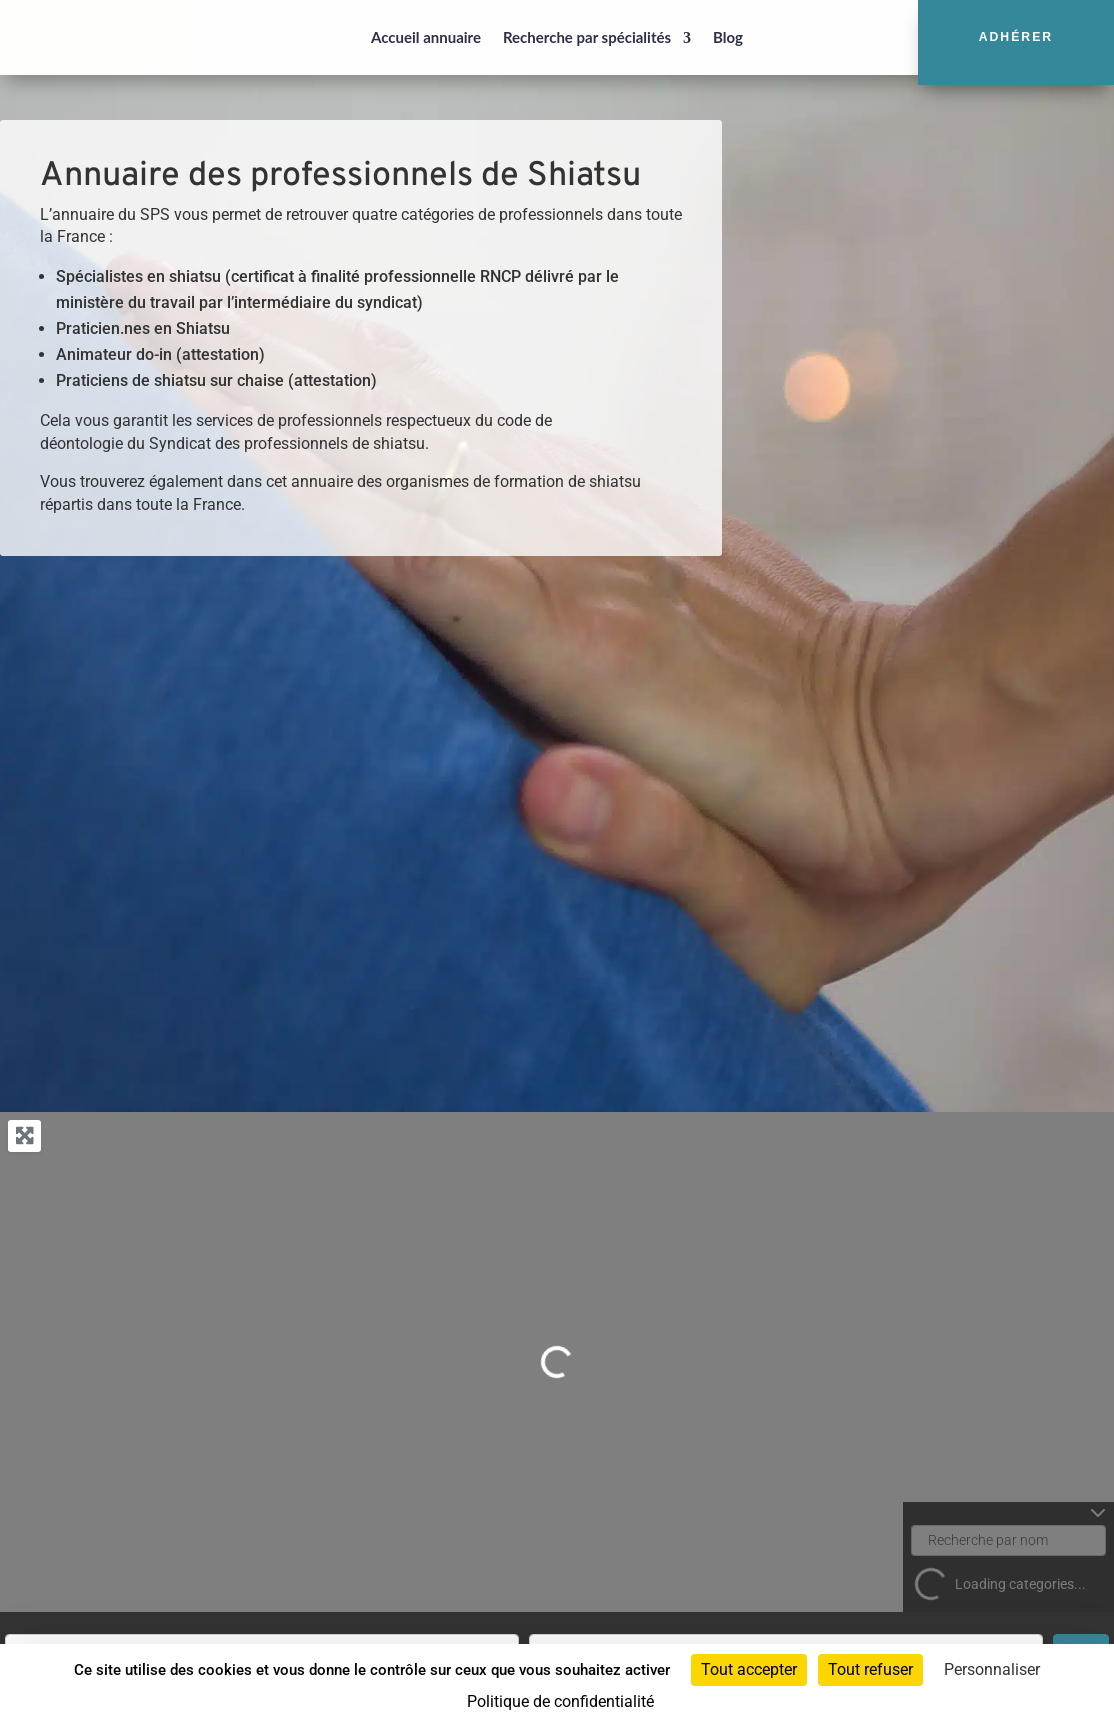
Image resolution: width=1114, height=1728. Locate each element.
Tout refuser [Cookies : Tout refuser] (870, 1669)
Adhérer (1016, 37)
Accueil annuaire (426, 37)
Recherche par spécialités (587, 37)
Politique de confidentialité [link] (560, 1701)
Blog (728, 37)
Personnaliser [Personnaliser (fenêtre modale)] (992, 1669)
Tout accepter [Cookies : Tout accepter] (749, 1669)
